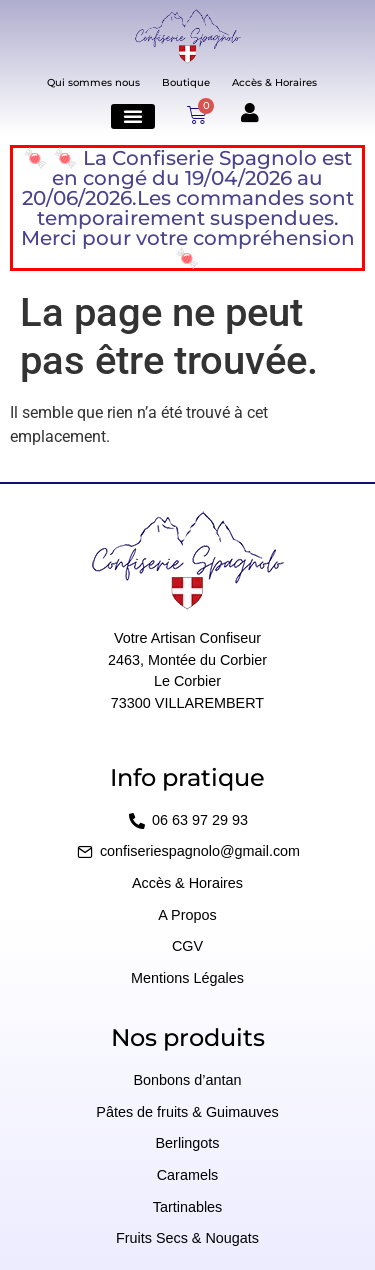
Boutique (186, 82)
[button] (133, 116)
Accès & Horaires (274, 82)
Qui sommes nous (93, 82)
